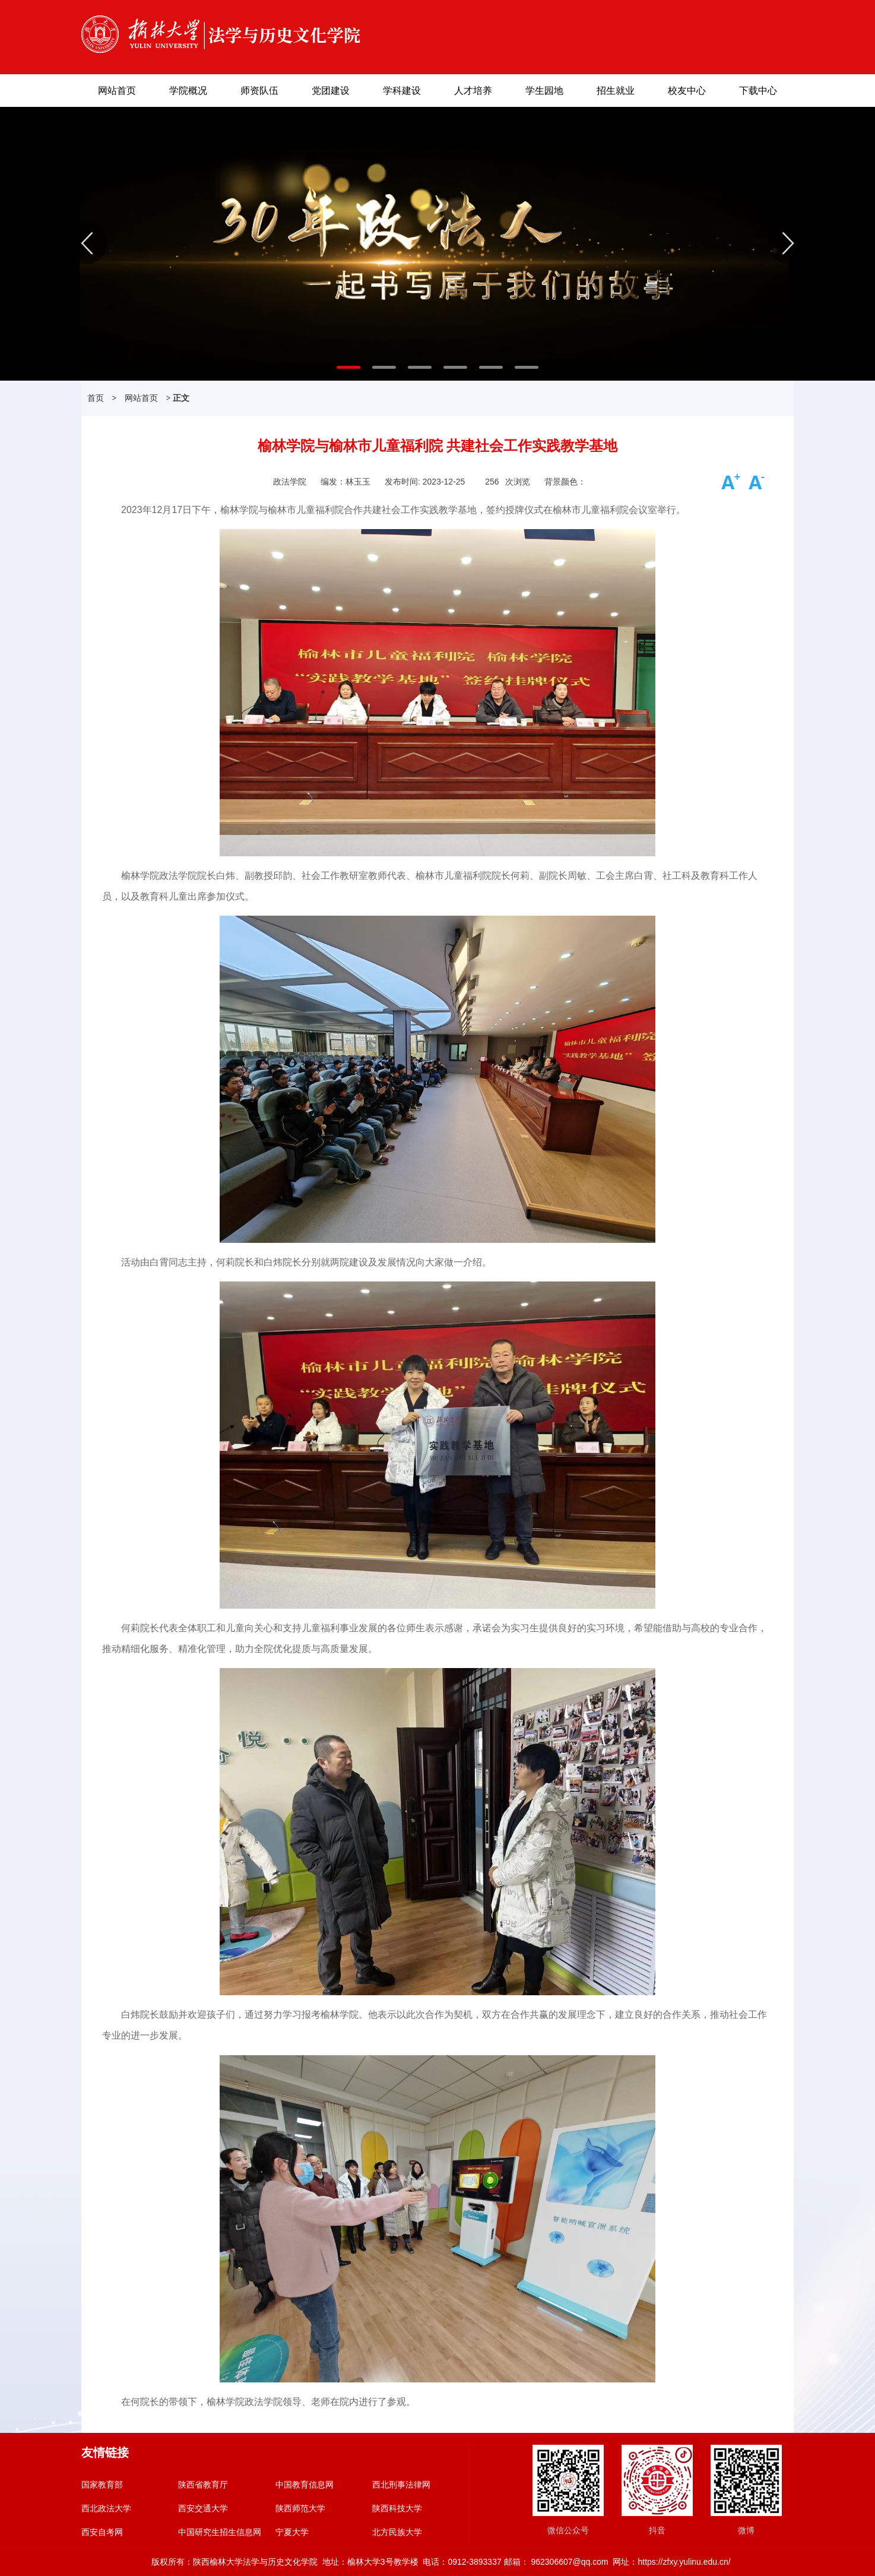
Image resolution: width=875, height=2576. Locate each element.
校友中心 (687, 91)
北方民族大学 (397, 2532)
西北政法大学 (106, 2508)
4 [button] (449, 372)
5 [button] (485, 372)
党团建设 (331, 91)
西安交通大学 (203, 2508)
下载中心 (758, 91)
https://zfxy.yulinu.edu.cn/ (684, 2561)
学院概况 (188, 91)
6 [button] (521, 372)
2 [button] (378, 372)
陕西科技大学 (397, 2508)
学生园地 (544, 91)
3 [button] (414, 372)
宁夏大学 (292, 2532)
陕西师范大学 (300, 2508)
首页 (95, 398)
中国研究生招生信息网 (219, 2532)
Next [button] (789, 243)
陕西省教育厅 (203, 2484)
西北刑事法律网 (401, 2484)
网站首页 (117, 91)
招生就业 (616, 91)
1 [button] (342, 372)
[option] (437, 244)
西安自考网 (102, 2532)
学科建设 (402, 91)
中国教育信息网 (304, 2484)
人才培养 (473, 91)
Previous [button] (86, 243)
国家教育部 (102, 2484)
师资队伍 (259, 91)
